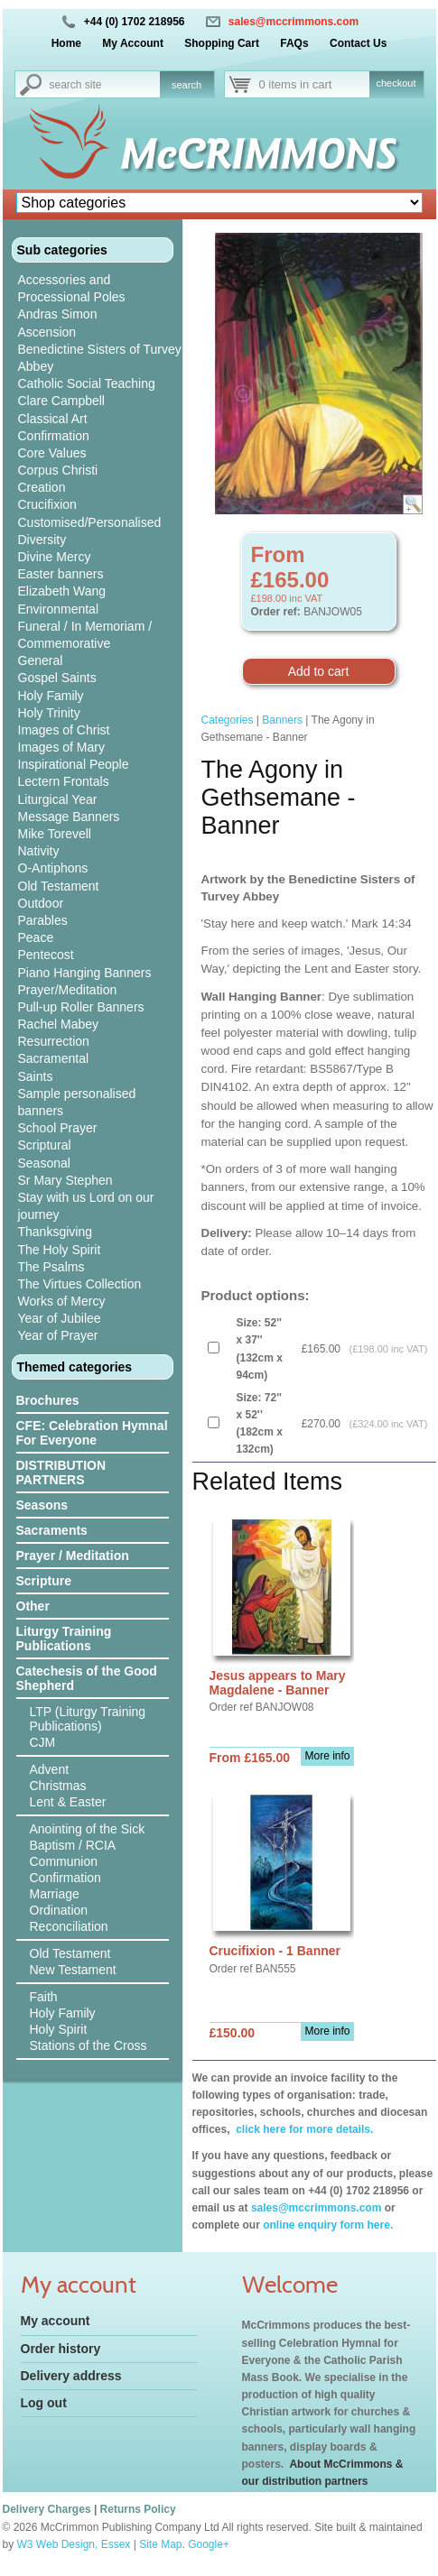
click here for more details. (303, 2129)
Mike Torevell (54, 833)
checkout (395, 83)
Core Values (52, 453)
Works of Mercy (62, 1301)
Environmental (58, 609)
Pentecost (46, 954)
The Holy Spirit (59, 1249)
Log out (44, 2403)
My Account (132, 43)
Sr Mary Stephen (65, 1180)
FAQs (294, 43)
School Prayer (58, 1128)
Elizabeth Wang (62, 591)
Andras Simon (58, 314)
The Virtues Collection (80, 1284)
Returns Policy (138, 2509)
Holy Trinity (49, 713)
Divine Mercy (54, 556)
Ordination (59, 1910)
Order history (61, 2348)
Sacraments (52, 1530)
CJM (43, 1742)
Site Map (160, 2544)
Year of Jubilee (59, 1318)
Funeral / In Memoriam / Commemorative (85, 635)
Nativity (39, 851)
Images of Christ (64, 730)
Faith (44, 1997)
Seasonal (44, 1163)
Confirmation (53, 436)
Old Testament (58, 886)
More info (326, 1756)
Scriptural (44, 1145)
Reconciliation (69, 1926)
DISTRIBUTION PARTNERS (61, 1472)
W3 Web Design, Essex (74, 2544)
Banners (282, 720)
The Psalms (51, 1267)
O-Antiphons (53, 868)
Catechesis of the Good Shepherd (86, 1678)
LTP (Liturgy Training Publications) (88, 1718)
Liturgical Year (58, 799)
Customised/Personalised (90, 522)
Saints (35, 1076)
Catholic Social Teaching (86, 383)
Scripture (43, 1581)
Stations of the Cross (88, 2045)
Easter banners (61, 574)
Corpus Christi (58, 470)
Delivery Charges (47, 2509)
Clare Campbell (61, 400)
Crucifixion (47, 504)
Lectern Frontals (63, 781)
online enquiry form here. (328, 2225)
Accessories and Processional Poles (72, 288)
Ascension (47, 332)
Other (33, 1606)
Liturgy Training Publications (64, 1638)
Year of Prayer (58, 1335)
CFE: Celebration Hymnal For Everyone (92, 1432)
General (40, 660)
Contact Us (358, 43)
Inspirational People (73, 764)
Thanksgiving (55, 1231)
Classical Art (53, 418)
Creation (42, 487)
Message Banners (69, 816)
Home (66, 43)
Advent (50, 1769)
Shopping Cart (221, 43)
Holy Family (51, 695)
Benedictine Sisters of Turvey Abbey (100, 358)
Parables (43, 920)
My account (55, 2320)
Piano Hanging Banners (85, 972)
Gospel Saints (57, 677)
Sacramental (53, 1058)
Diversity (42, 539)
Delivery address (71, 2375)
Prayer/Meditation (67, 990)
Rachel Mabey (58, 1024)
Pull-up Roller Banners (81, 1007)
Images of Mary (61, 747)
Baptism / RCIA (73, 1845)
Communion (64, 1861)
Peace (36, 937)
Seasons (42, 1505)
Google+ (208, 2544)
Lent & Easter (68, 1802)
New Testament (73, 1969)
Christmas (58, 1785)
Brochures (47, 1400)
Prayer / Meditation (72, 1555)
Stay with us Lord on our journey (86, 1206)
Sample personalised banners (77, 1102)
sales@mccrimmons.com (293, 21)
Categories (227, 720)
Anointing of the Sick (87, 1829)
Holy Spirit (59, 2029)
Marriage (54, 1894)
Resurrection (53, 1041)
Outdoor (41, 903)
